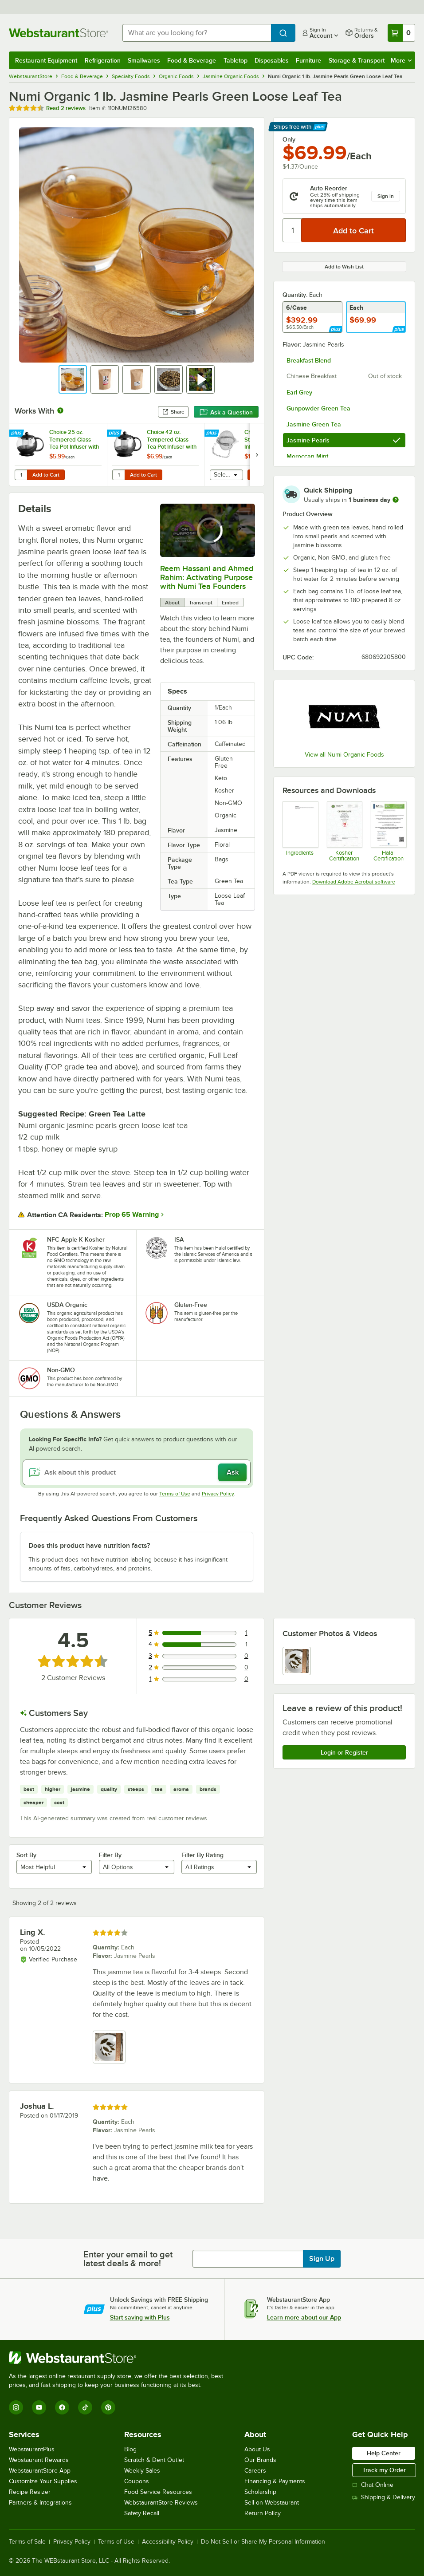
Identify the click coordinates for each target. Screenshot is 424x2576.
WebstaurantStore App (40, 2470)
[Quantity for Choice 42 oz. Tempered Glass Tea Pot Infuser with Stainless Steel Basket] (118, 474)
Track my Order (384, 2469)
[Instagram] (16, 2407)
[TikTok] (85, 2407)
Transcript (200, 603)
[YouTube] (39, 2407)
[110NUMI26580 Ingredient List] (300, 831)
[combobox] (196, 33)
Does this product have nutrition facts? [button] (89, 1546)
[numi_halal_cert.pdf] (388, 831)
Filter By (110, 1855)
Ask (233, 1472)
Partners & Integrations (40, 2502)
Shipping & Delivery (383, 2497)
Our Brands (260, 2460)
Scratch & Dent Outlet (154, 2460)
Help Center (383, 2453)
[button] (73, 379)
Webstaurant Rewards (39, 2460)
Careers (255, 2470)
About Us (257, 2449)
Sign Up (321, 2259)
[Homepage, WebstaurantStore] (58, 32)
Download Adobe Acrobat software (353, 882)
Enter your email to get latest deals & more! (128, 2259)
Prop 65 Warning (132, 1215)
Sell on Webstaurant (271, 2502)
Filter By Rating (202, 1855)
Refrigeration (103, 60)
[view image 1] (297, 1661)
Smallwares (144, 60)
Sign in (385, 196)
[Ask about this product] (136, 1472)
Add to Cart (45, 475)
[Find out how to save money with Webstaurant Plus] (17, 434)
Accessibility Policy (167, 2542)
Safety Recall (141, 2513)
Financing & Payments (274, 2481)
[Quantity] (292, 230)
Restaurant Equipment (46, 60)
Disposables (272, 60)
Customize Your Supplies (43, 2481)
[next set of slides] (257, 454)
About (172, 603)
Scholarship (260, 2492)
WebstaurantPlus (32, 2449)
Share (173, 411)
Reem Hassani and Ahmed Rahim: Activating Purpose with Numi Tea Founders (206, 577)
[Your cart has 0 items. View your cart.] (401, 33)
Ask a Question (226, 412)
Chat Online (372, 2484)
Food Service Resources (158, 2492)
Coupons (136, 2481)
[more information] (395, 500)
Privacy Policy (218, 1494)
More (401, 60)
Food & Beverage (191, 60)
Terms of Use (174, 1494)
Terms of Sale (27, 2542)
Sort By (26, 1855)
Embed (230, 603)
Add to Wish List (344, 267)
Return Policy (262, 2513)
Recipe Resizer (30, 2492)
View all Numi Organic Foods (344, 754)
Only (289, 139)
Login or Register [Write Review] (344, 1752)
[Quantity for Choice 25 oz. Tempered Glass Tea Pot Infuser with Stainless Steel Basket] (21, 474)
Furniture (308, 60)
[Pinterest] (108, 2407)
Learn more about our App (304, 2317)
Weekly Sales (142, 2470)
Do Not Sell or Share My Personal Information (263, 2542)
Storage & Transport (357, 60)
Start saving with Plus (140, 2317)
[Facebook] (62, 2407)
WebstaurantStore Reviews (161, 2502)
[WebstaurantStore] (120, 2358)
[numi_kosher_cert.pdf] (344, 831)
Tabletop (235, 60)
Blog (130, 2449)
